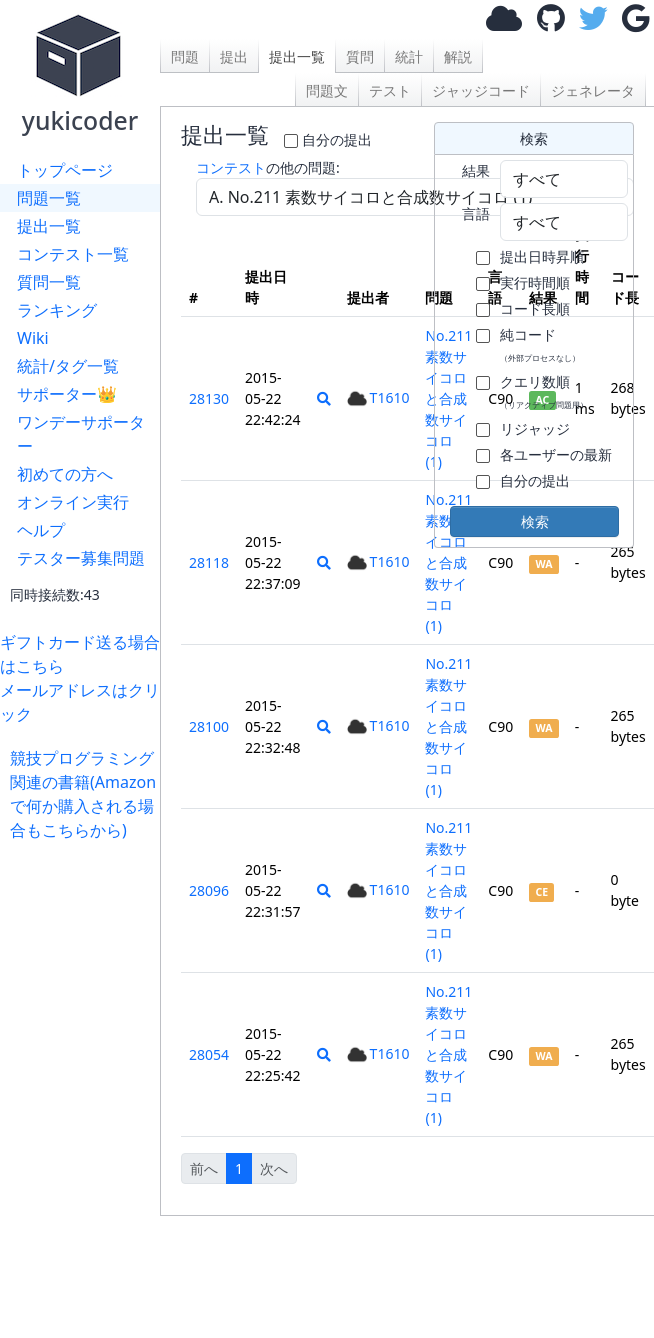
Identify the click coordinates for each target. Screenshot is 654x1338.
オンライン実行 (73, 502)
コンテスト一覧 (73, 254)
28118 (209, 562)
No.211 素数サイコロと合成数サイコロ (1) (448, 562)
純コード (540, 344)
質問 (360, 56)
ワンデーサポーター (81, 434)
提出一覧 (49, 226)
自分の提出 (337, 139)
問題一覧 (49, 198)
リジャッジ (535, 428)
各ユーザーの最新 (556, 454)
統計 (409, 56)
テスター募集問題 (81, 558)
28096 (209, 890)
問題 (185, 56)
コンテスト (231, 167)
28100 (209, 726)
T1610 (378, 397)
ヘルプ (41, 530)
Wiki (33, 338)
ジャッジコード (481, 90)
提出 (234, 56)
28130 (209, 398)
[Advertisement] (85, 904)
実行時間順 (535, 282)
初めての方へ (65, 474)
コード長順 (535, 308)
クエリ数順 (544, 391)
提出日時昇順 (542, 256)
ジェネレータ (593, 90)
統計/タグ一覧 (68, 366)
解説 (458, 56)
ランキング (57, 310)
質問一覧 (49, 282)
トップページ (65, 170)
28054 (209, 1054)
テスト (390, 90)
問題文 (327, 90)
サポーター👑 (67, 394)
